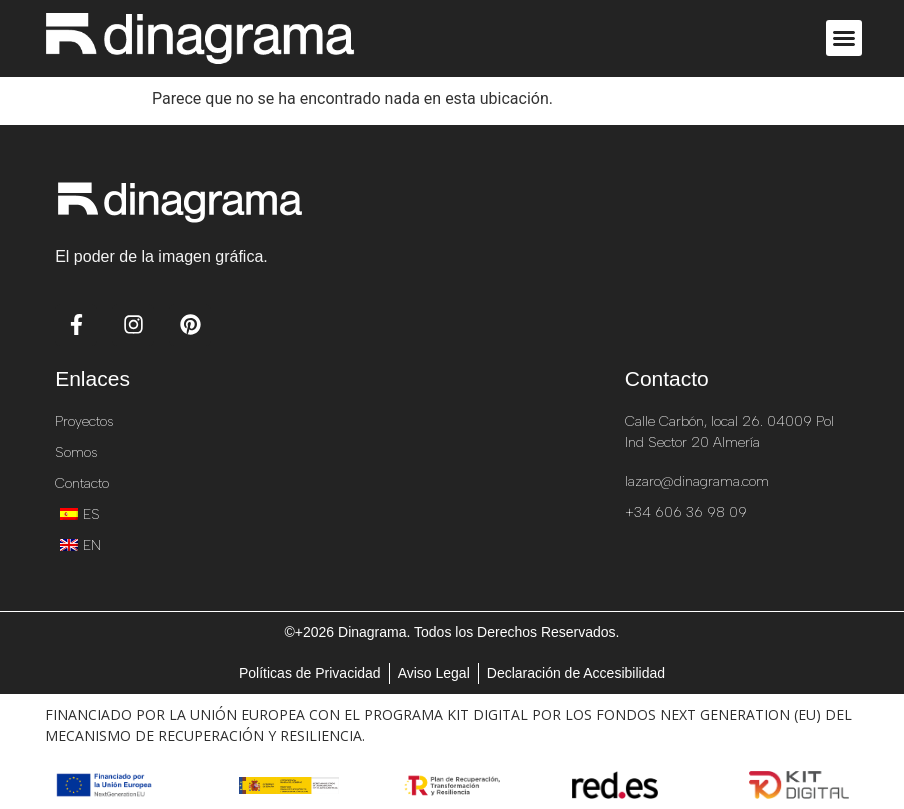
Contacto (82, 483)
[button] (844, 38)
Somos (76, 452)
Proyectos (84, 421)
